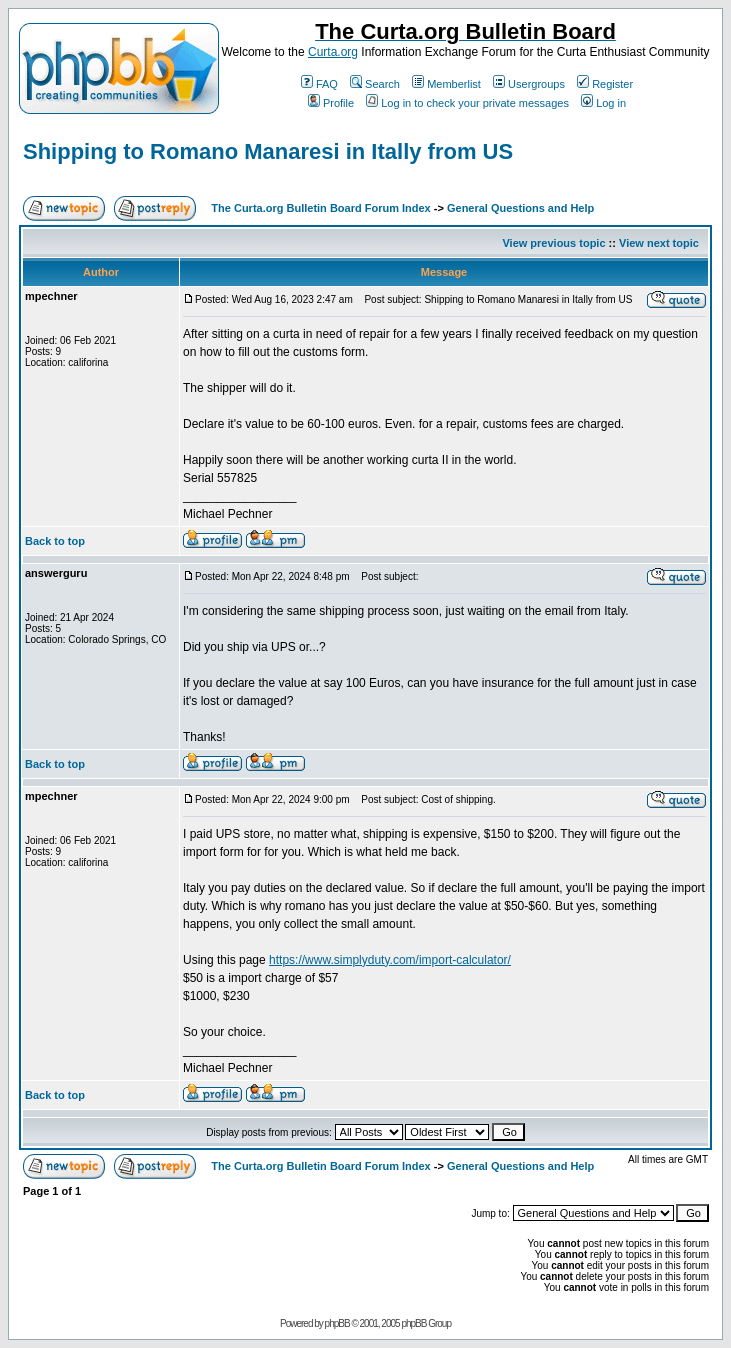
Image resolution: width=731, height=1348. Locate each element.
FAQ (319, 84)
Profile (331, 103)
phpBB (337, 1323)
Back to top (55, 541)
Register (605, 84)
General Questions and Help (520, 208)
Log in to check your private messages (467, 103)
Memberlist (446, 84)
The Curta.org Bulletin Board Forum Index (320, 208)
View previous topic (553, 243)
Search (375, 84)
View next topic (659, 243)
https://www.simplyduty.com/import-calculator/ (390, 960)
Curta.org (333, 52)
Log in (603, 103)
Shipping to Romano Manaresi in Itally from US (268, 151)
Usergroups (529, 84)
